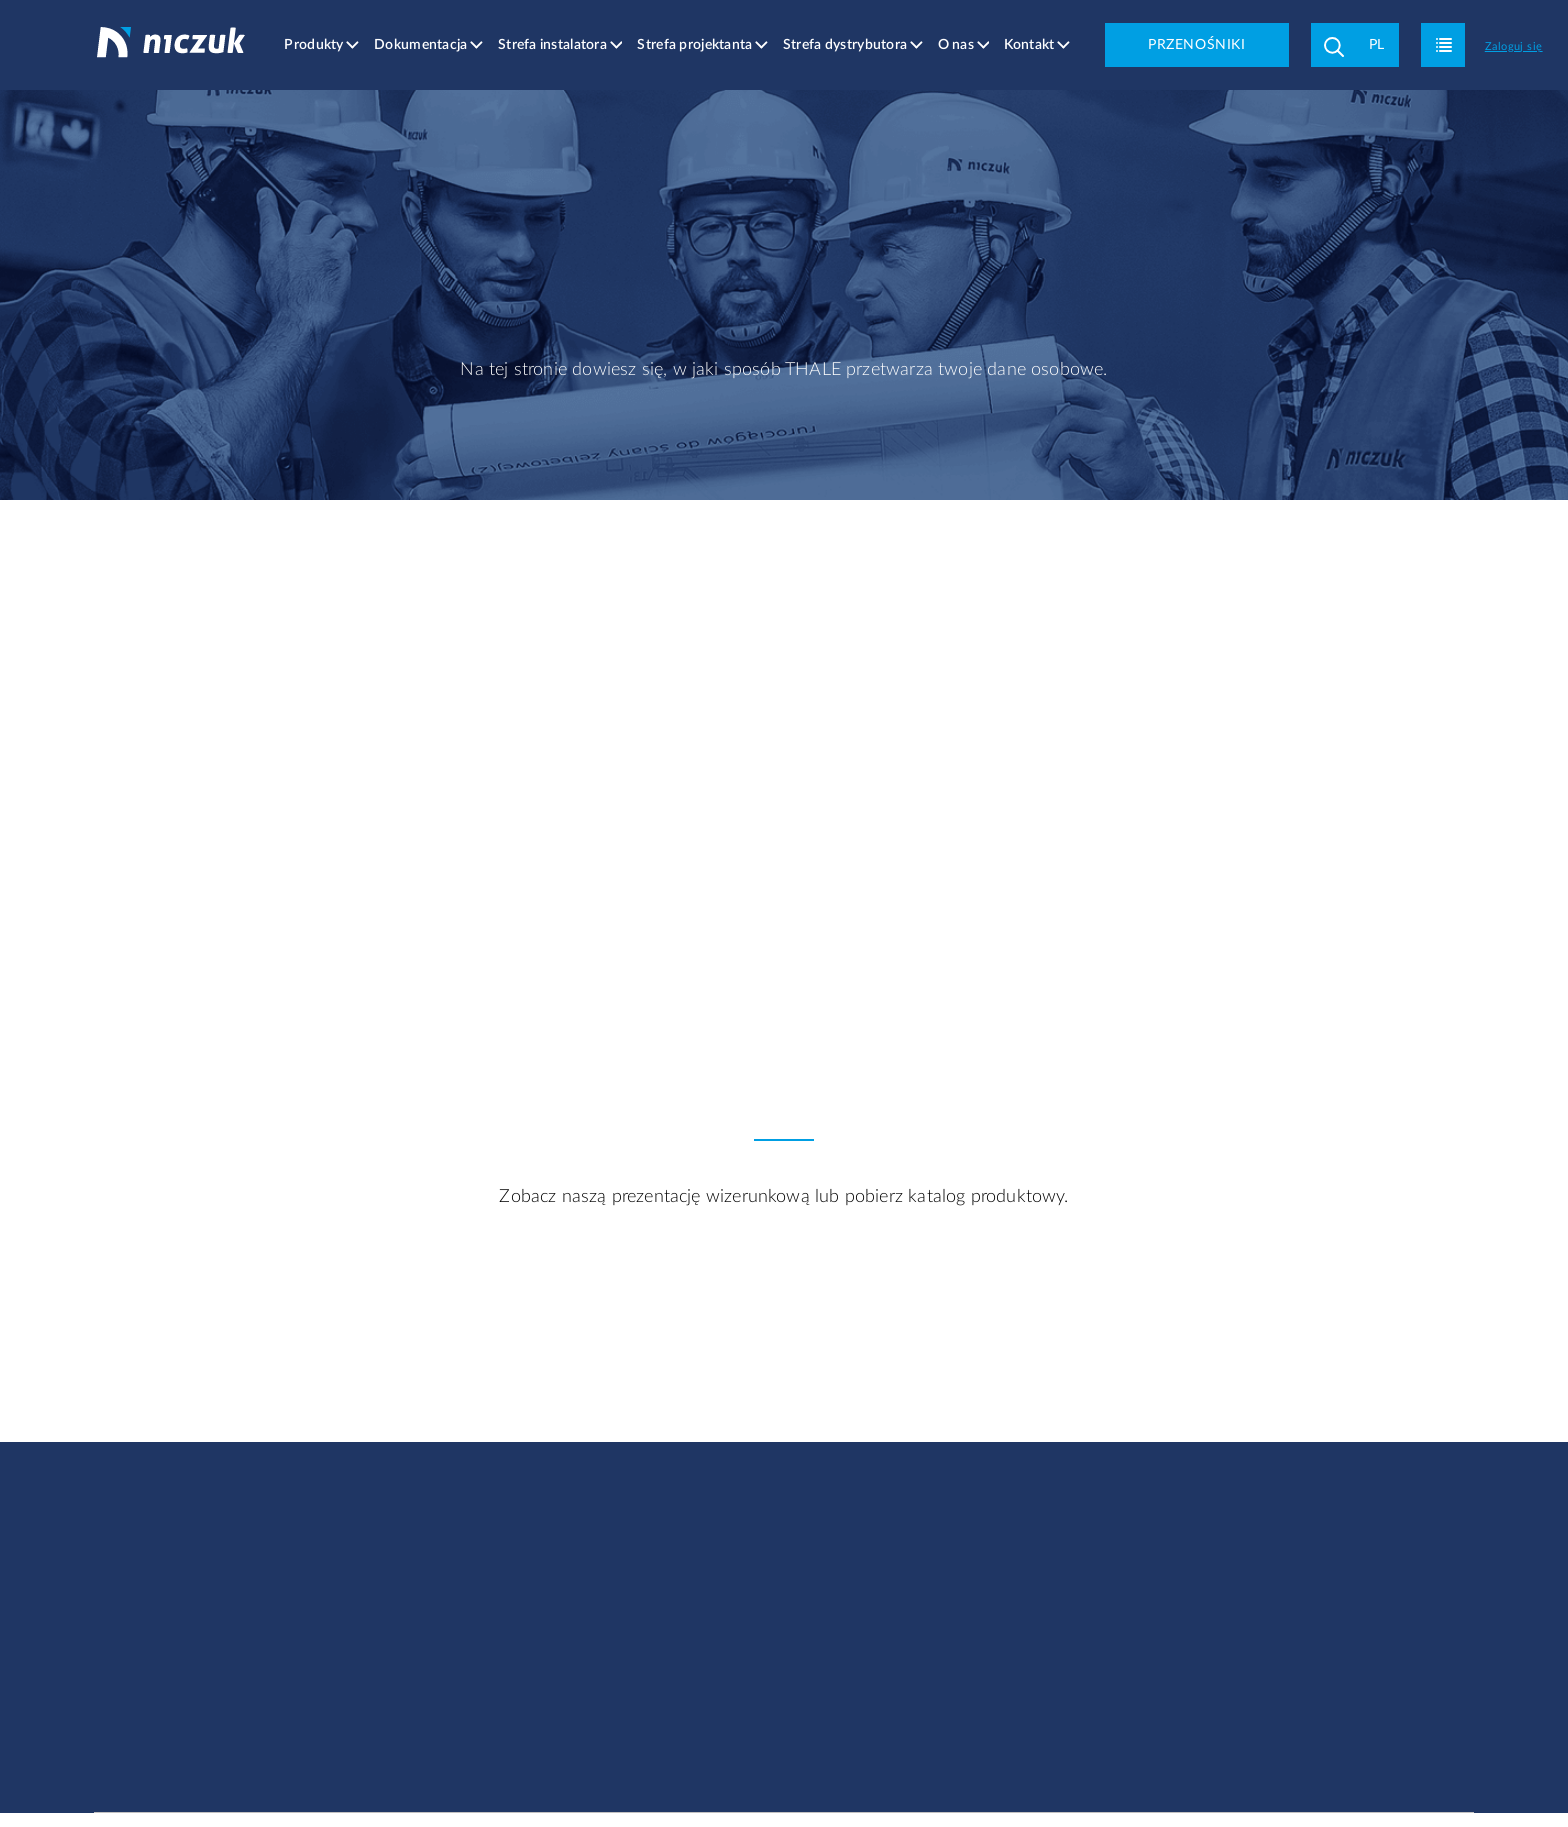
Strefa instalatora (554, 45)
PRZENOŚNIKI (1197, 45)
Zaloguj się (1515, 46)
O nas (957, 45)
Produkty (316, 45)
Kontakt (1030, 45)
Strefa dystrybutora (846, 45)
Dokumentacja (422, 45)
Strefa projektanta (696, 45)
